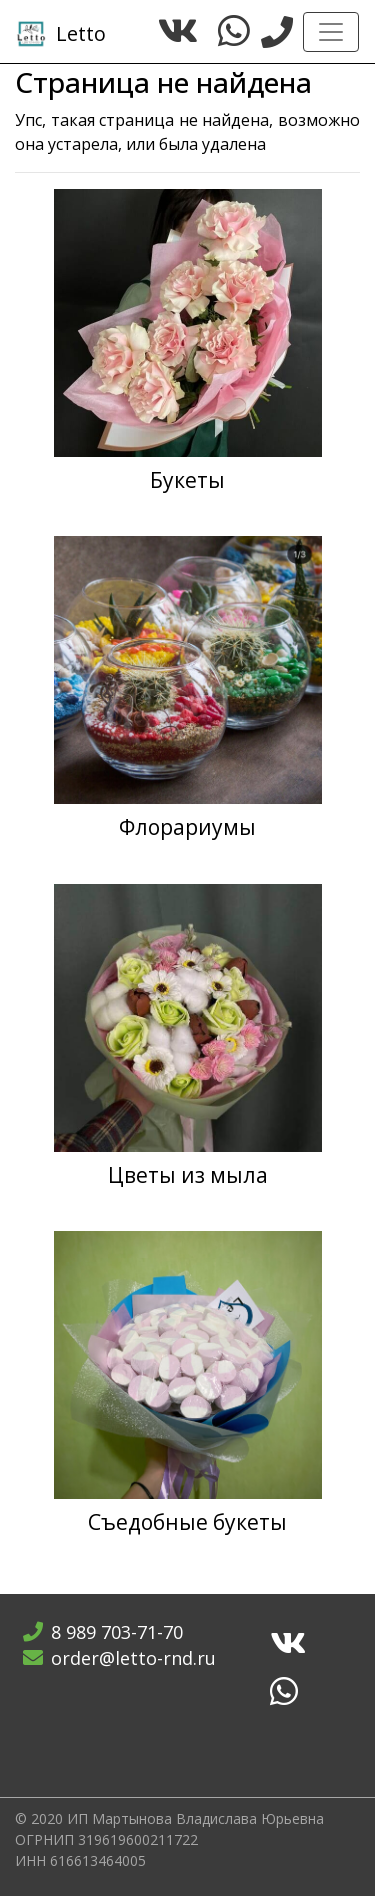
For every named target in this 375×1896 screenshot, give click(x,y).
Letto (61, 34)
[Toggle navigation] (331, 32)
